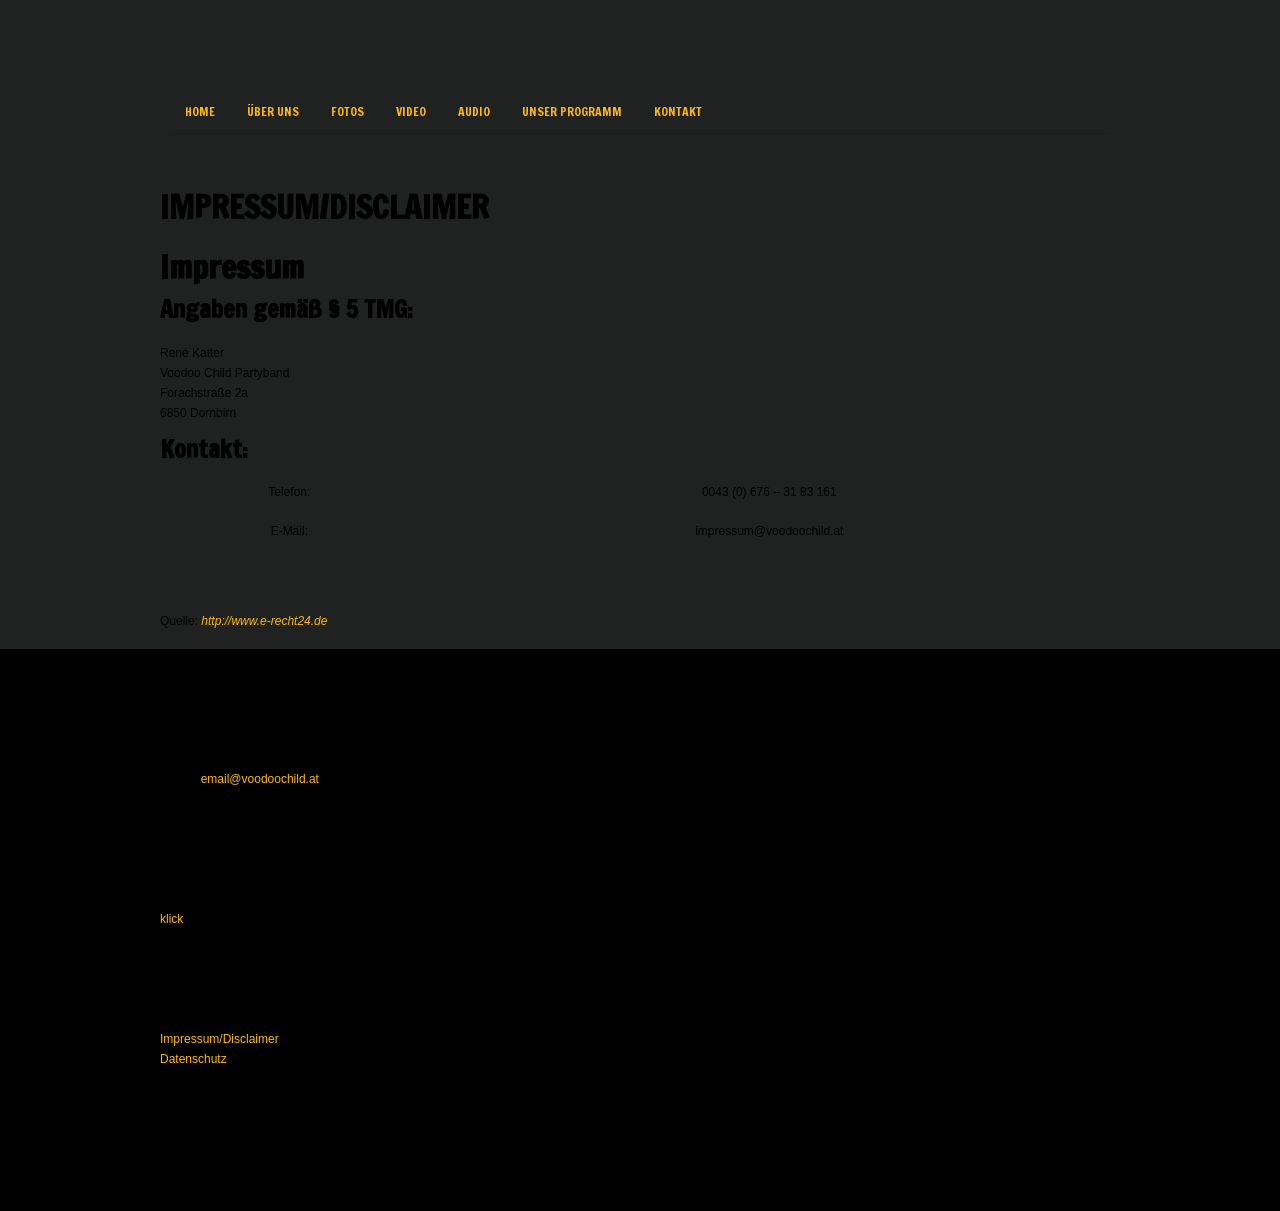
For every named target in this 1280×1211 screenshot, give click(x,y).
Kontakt (678, 111)
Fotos (347, 111)
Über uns (273, 111)
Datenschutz (193, 1059)
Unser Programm (572, 111)
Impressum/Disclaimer (219, 1039)
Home (200, 111)
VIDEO (411, 111)
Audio (474, 111)
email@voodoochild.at (260, 779)
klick (171, 919)
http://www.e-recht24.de (264, 621)
